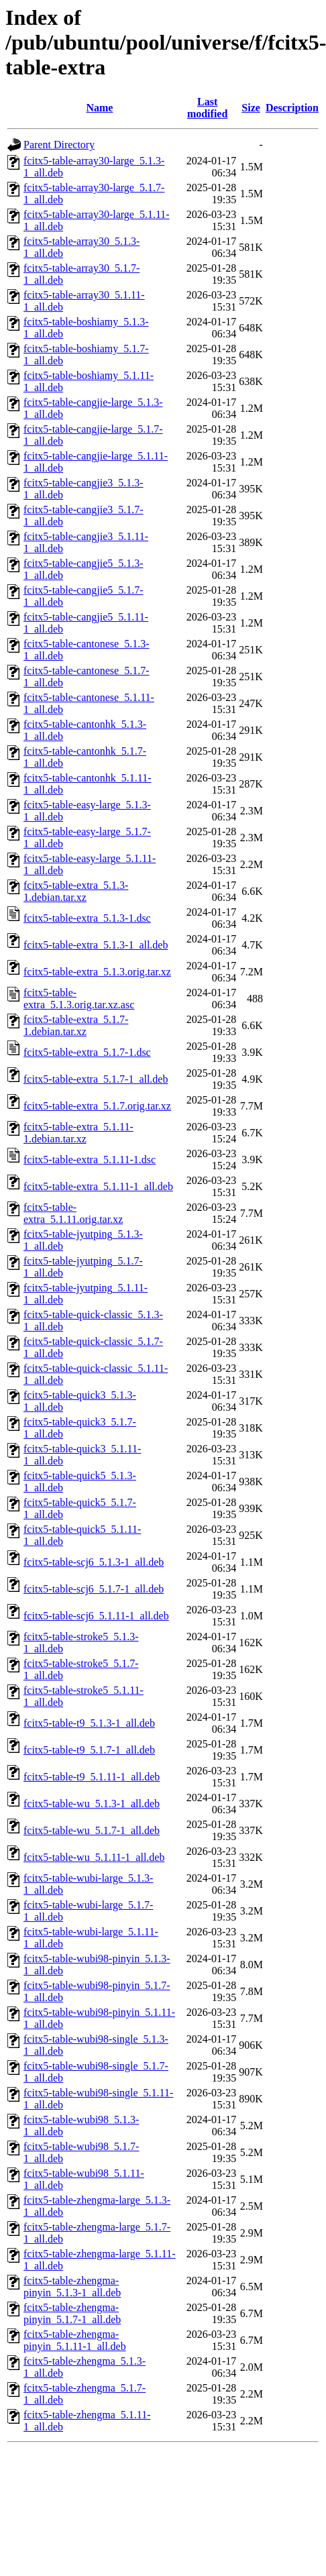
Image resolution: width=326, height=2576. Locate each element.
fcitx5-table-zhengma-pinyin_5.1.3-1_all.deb (72, 2286)
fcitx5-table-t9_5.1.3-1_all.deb (89, 1723)
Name (99, 107)
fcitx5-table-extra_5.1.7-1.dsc (87, 1052)
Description (292, 107)
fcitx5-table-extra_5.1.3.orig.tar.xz (97, 971)
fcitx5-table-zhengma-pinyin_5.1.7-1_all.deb (72, 2313)
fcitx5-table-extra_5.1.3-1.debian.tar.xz (75, 891)
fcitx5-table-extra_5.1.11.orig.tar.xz (73, 1213)
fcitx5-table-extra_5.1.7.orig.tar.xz (97, 1106)
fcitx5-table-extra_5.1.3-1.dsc (87, 918)
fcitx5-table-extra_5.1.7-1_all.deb (95, 1079)
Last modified (207, 107)
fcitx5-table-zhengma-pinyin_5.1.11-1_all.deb (74, 2340)
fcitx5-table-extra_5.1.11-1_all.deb (98, 1186)
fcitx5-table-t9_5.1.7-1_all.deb (89, 1750)
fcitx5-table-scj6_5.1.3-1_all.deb (93, 1562)
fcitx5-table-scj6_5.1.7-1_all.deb (93, 1589)
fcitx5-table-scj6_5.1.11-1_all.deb (96, 1615)
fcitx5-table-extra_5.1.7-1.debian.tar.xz (75, 1025)
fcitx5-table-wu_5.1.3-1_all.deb (91, 1803)
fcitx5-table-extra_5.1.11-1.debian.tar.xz (78, 1132)
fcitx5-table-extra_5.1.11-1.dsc (89, 1159)
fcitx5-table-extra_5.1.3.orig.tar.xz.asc (78, 998)
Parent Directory (59, 144)
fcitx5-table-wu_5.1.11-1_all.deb (93, 1857)
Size (250, 107)
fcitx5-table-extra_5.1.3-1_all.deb (95, 945)
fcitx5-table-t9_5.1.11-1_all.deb (91, 1776)
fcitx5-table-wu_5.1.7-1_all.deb (91, 1830)
